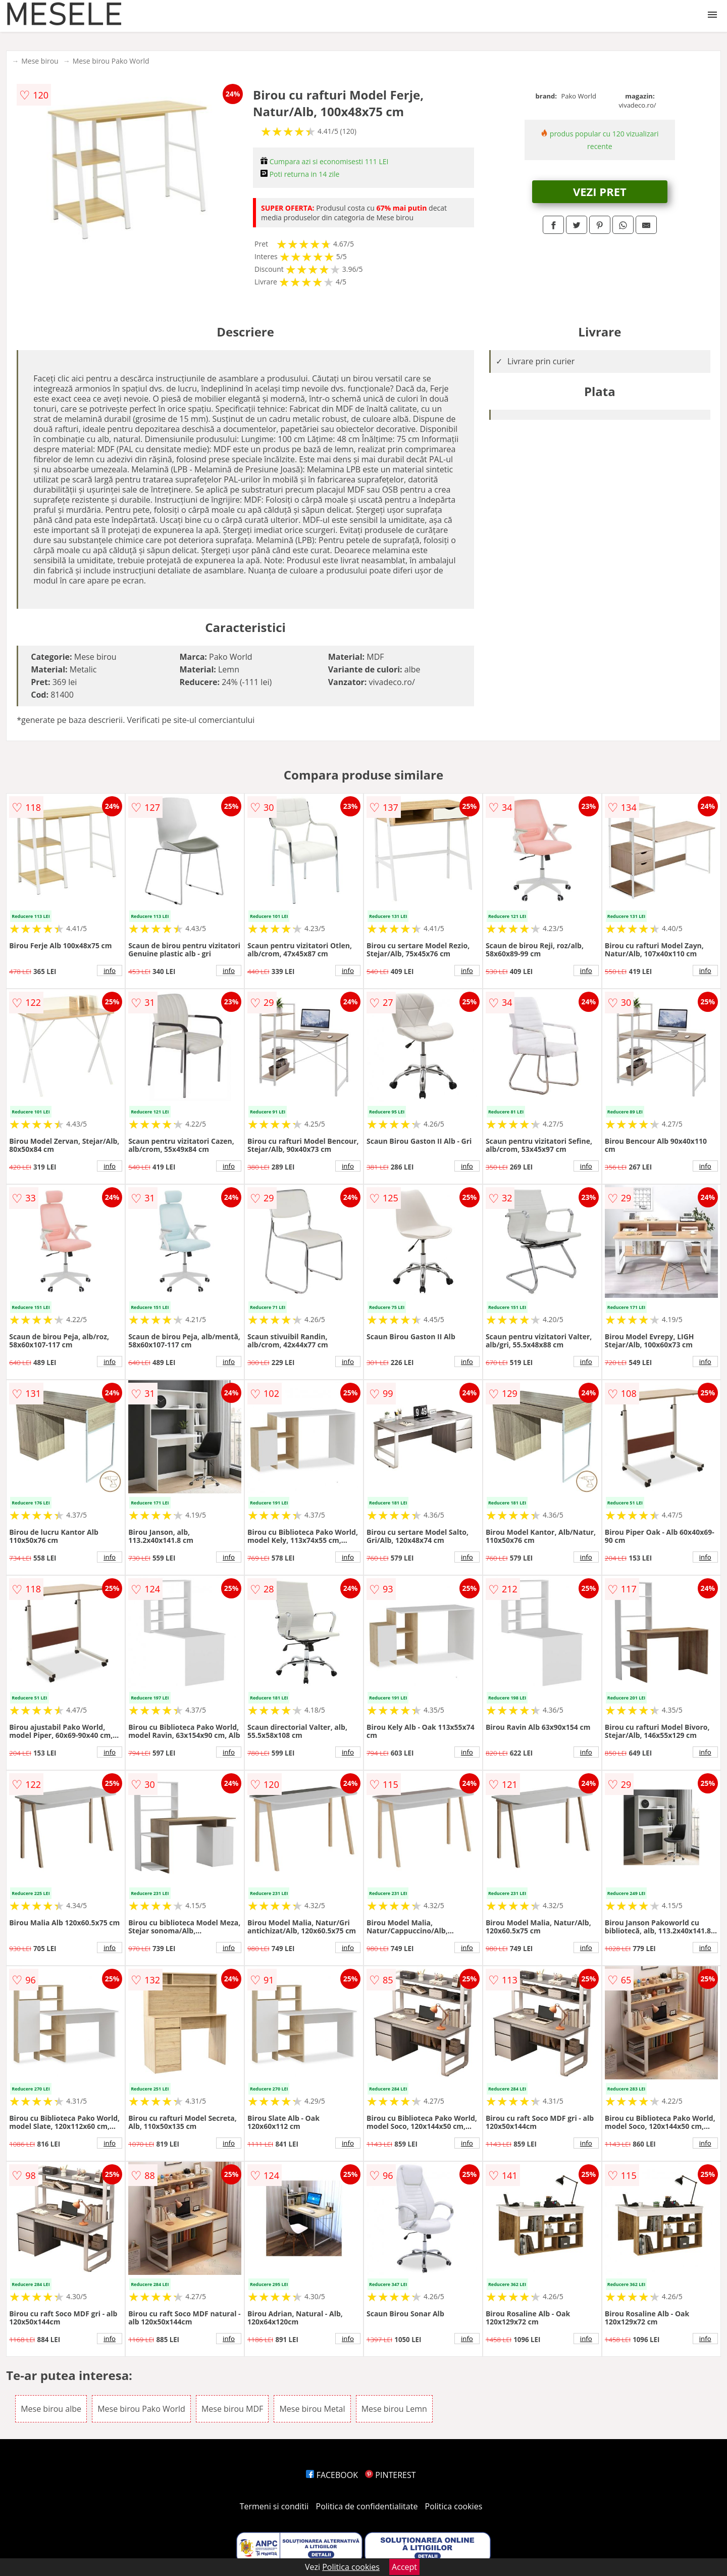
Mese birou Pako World (111, 61)
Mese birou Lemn (394, 2408)
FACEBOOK (332, 2475)
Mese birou (39, 61)
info (109, 970)
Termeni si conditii (274, 2506)
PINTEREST (390, 2475)
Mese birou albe (51, 2408)
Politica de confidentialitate (367, 2506)
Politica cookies (454, 2506)
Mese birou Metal (312, 2408)
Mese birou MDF (232, 2408)
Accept (404, 2566)
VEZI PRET (600, 191)
